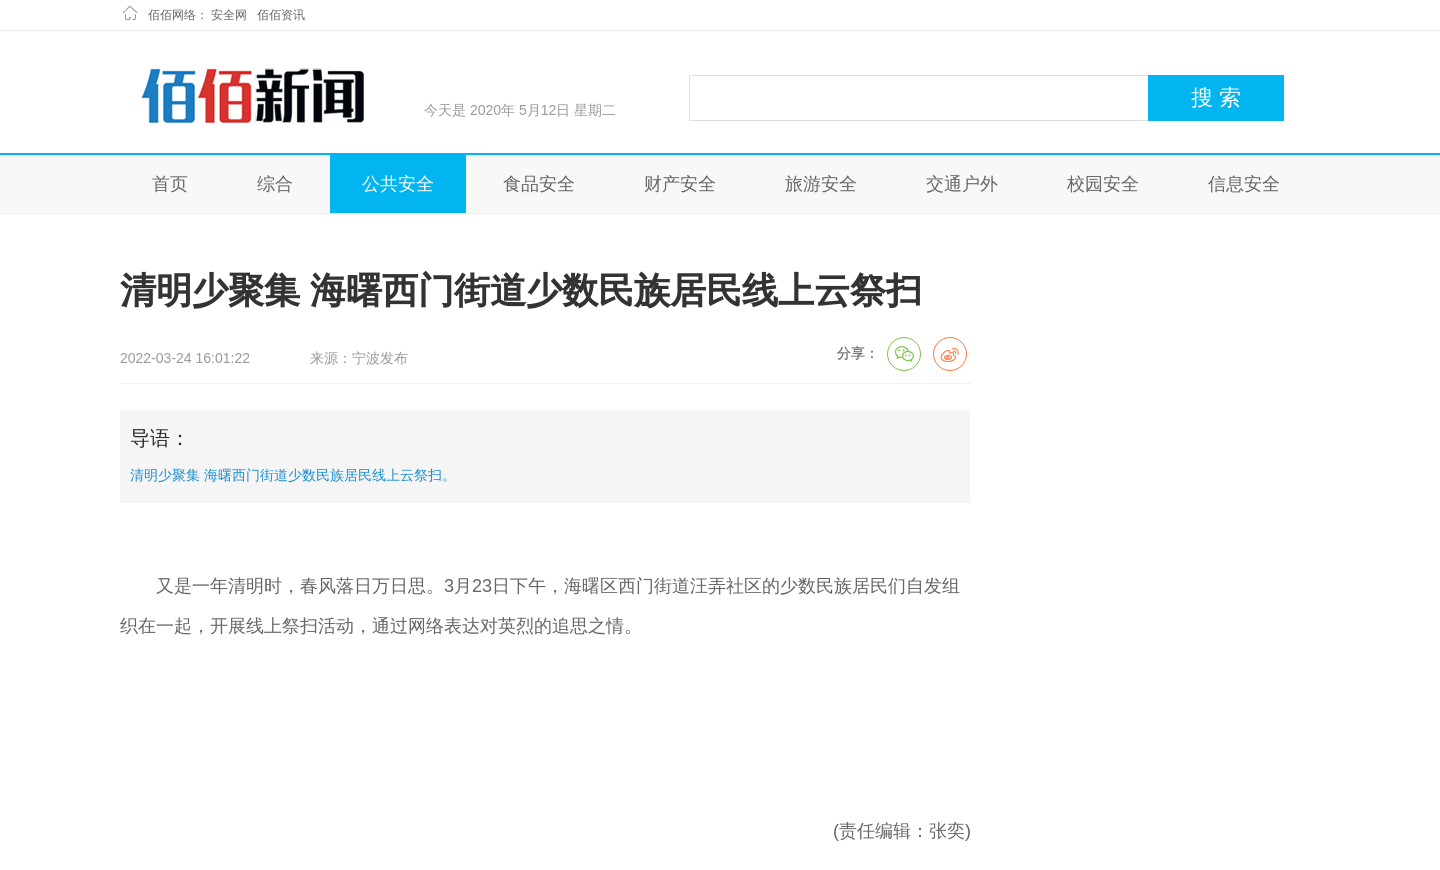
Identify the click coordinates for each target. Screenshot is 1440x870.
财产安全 (680, 184)
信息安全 (1244, 184)
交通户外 (962, 184)
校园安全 (1103, 184)
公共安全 (398, 184)
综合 (275, 184)
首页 (170, 184)
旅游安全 (821, 184)
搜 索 (1216, 97)
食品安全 (539, 184)
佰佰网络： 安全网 (197, 15)
